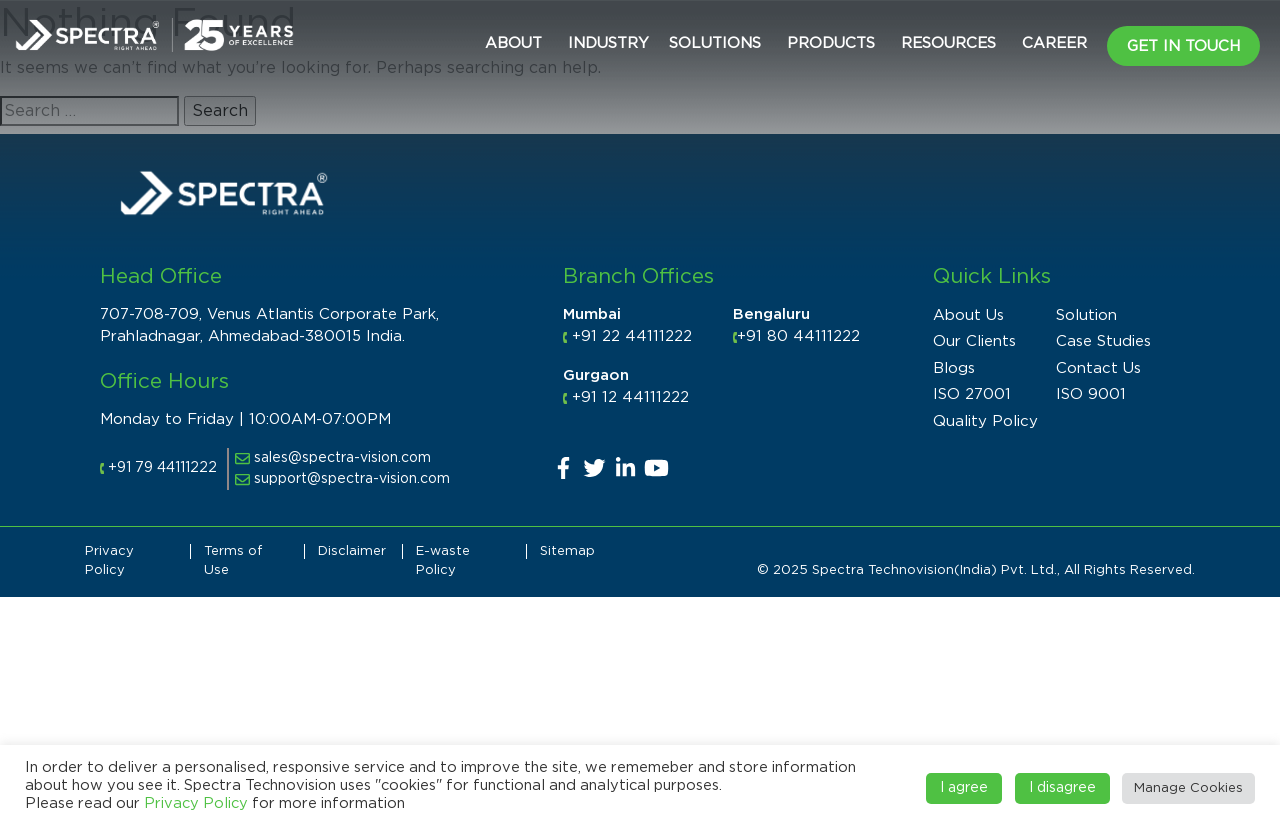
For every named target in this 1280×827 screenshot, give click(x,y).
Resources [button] (948, 43)
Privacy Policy (196, 803)
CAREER (1054, 43)
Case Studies (1103, 341)
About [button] (513, 43)
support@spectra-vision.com (342, 479)
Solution (1086, 315)
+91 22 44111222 (632, 336)
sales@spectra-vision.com (333, 458)
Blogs (954, 368)
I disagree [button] (1062, 788)
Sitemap (567, 551)
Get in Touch (1183, 46)
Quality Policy (985, 421)
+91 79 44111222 (162, 468)
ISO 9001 (1091, 394)
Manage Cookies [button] (1188, 788)
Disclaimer (352, 551)
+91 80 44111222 (798, 336)
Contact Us (1098, 368)
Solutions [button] (715, 43)
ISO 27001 (972, 394)
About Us (968, 315)
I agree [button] (964, 788)
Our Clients (974, 341)
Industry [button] (608, 43)
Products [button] (831, 43)
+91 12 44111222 (630, 397)
